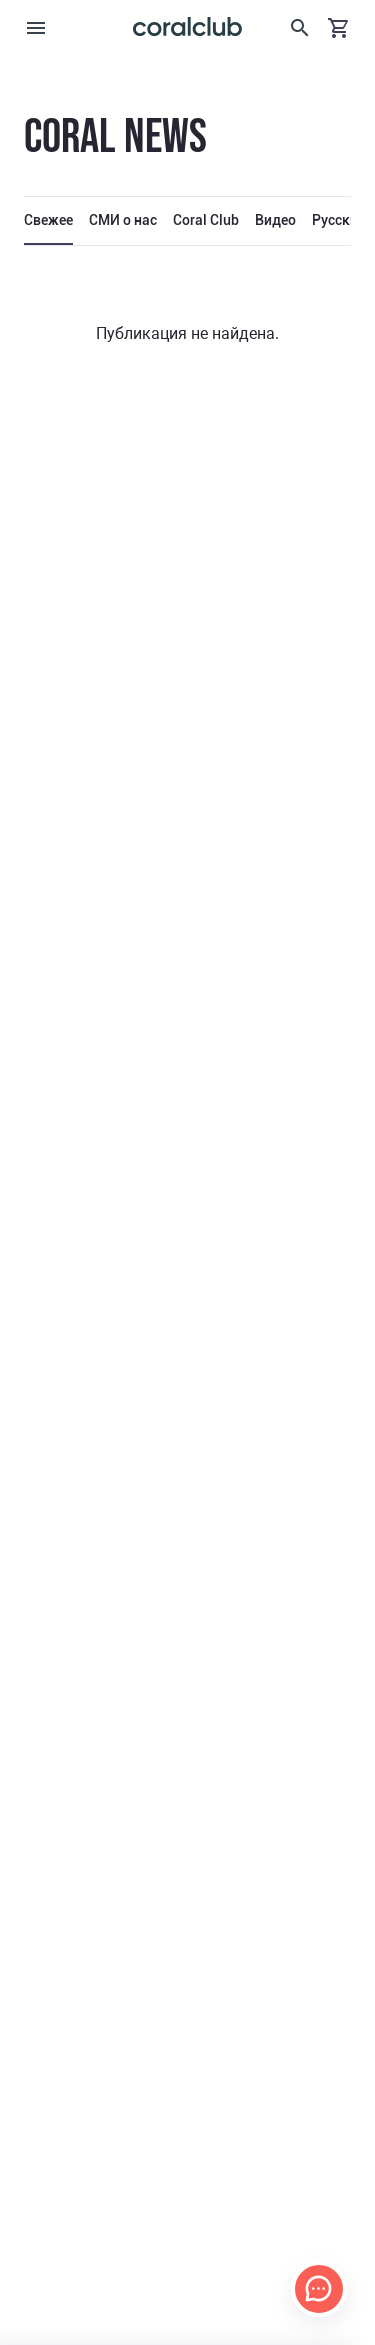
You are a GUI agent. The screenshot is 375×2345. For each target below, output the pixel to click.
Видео (275, 220)
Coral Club (206, 220)
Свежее (48, 220)
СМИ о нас (123, 220)
